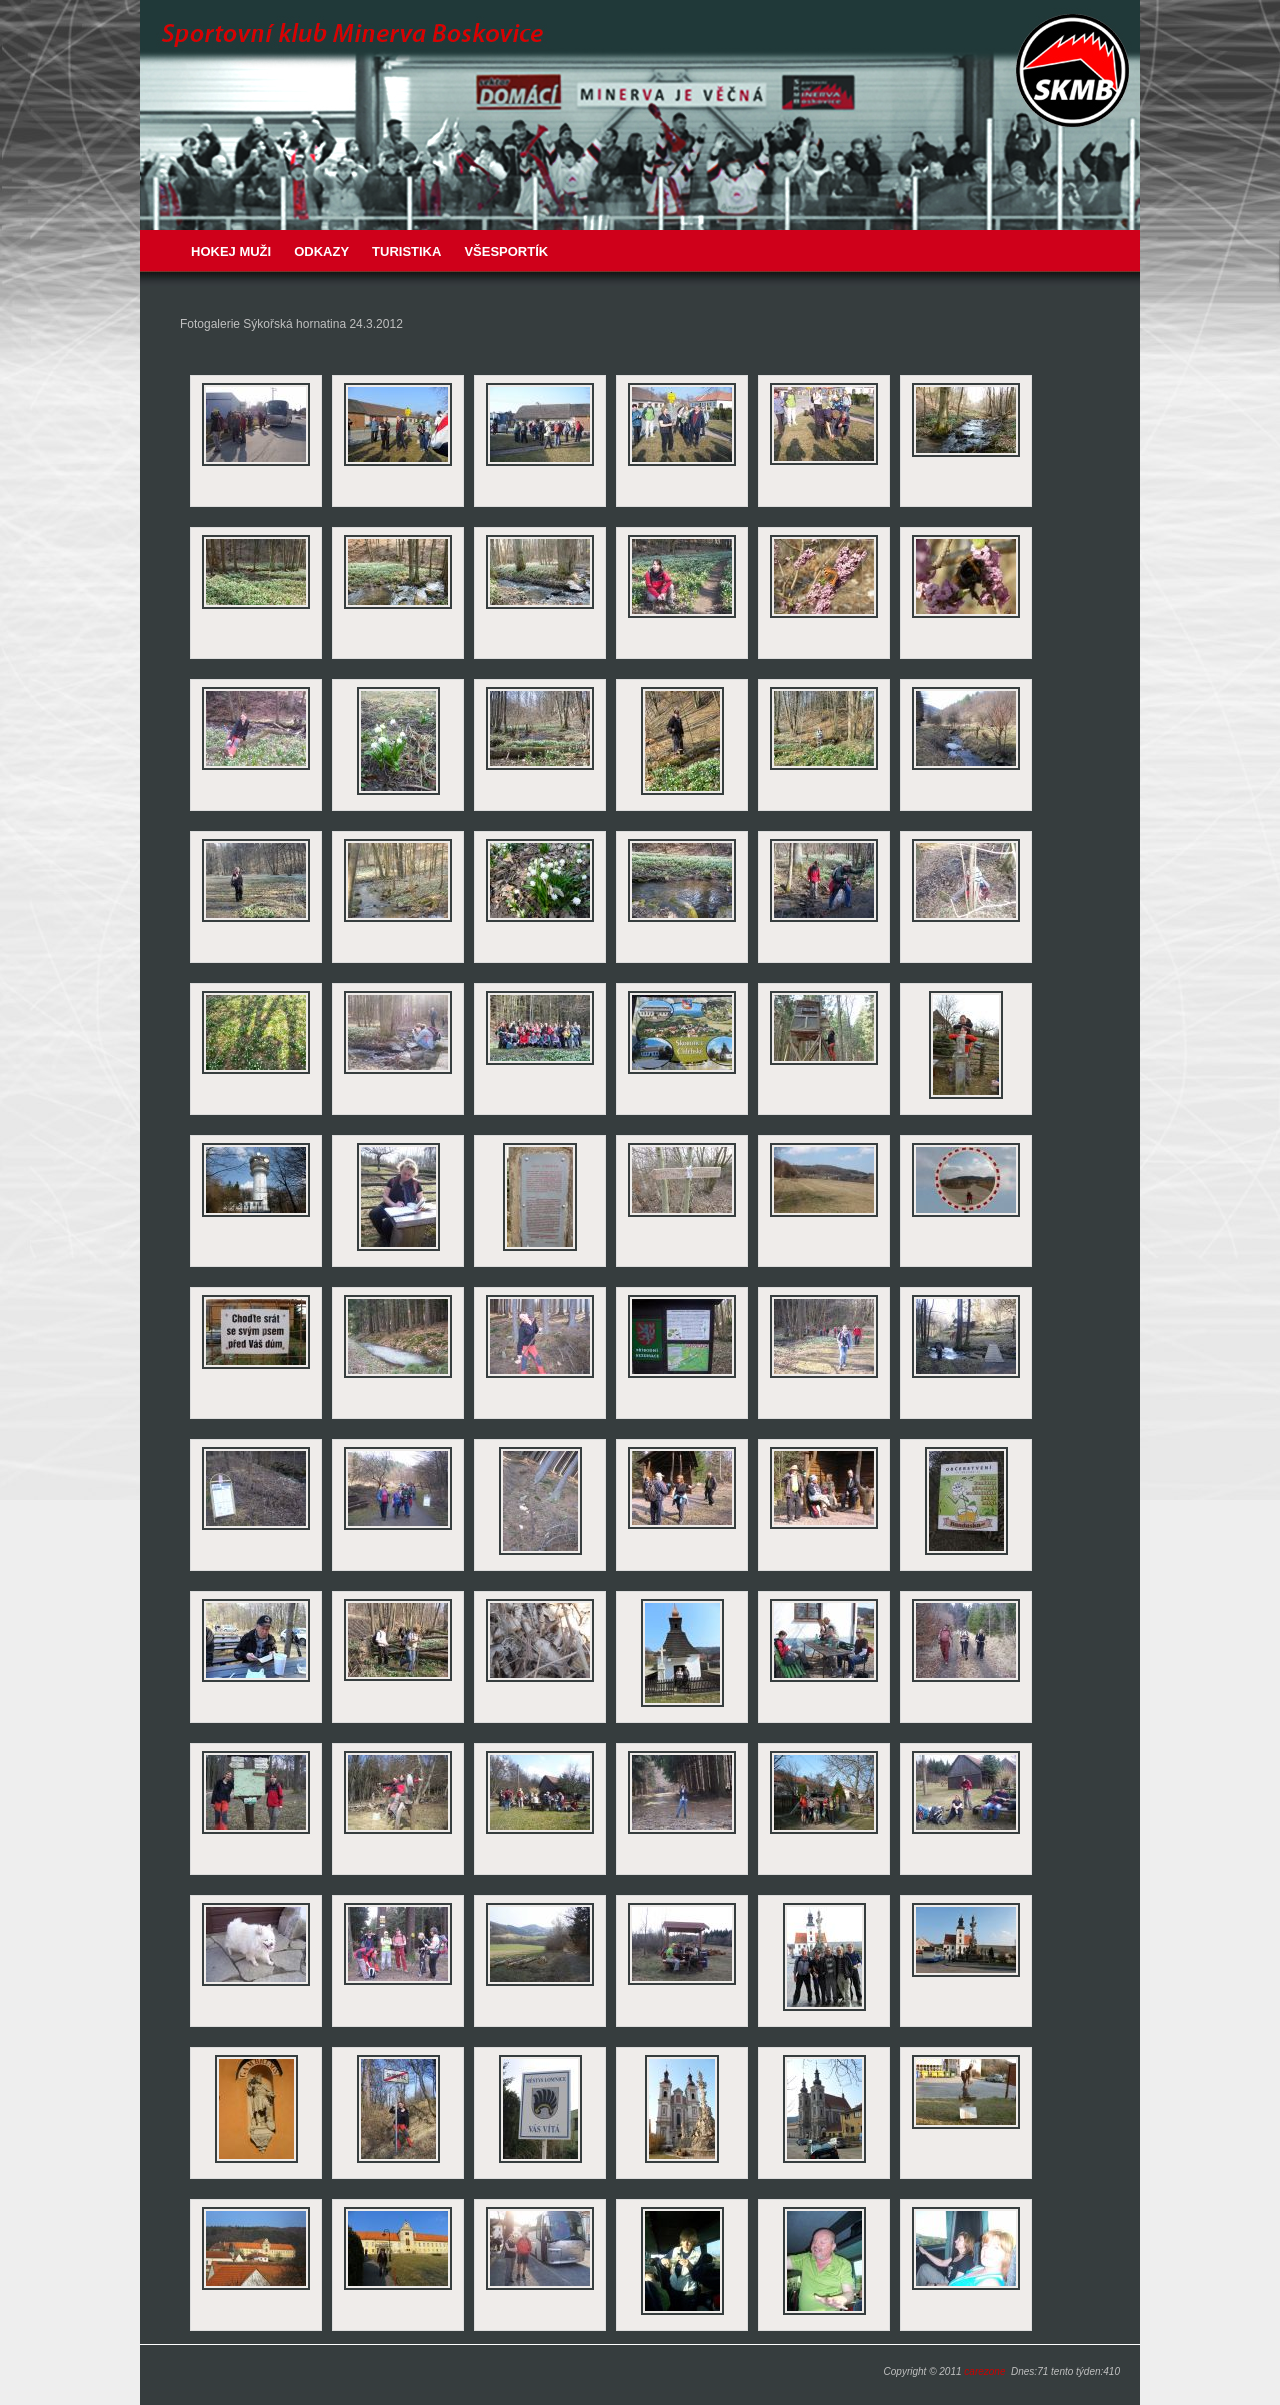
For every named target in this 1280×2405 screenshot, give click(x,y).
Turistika (406, 251)
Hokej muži (231, 251)
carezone (984, 2371)
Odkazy (321, 251)
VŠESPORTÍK (506, 251)
